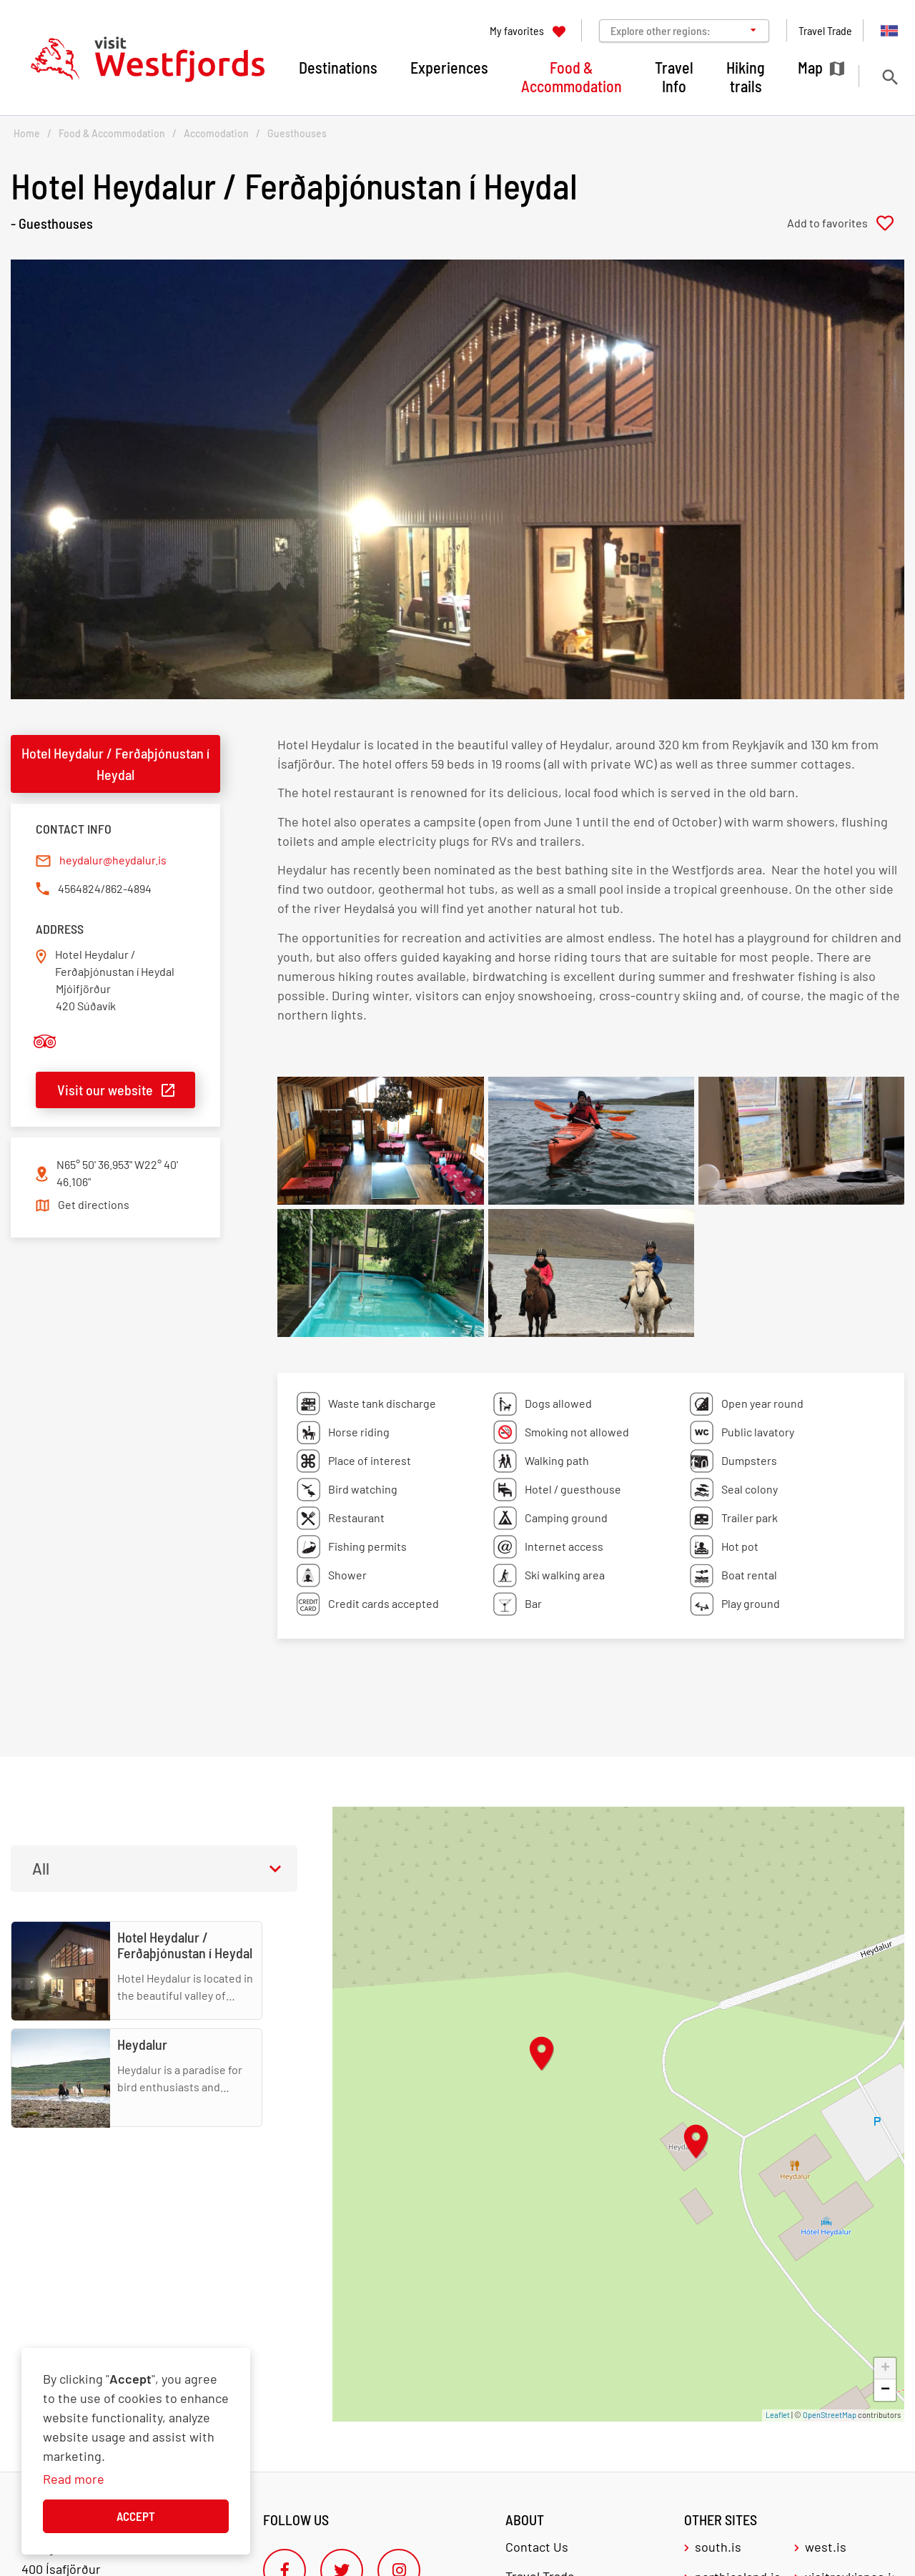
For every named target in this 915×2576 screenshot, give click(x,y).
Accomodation (216, 133)
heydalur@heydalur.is (113, 860)
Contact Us (536, 2547)
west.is (825, 2547)
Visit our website (105, 1089)
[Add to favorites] (845, 223)
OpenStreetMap (829, 2414)
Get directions (93, 1204)
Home (27, 133)
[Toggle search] (889, 77)
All (40, 1868)
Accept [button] (136, 2516)
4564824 (79, 888)
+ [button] (885, 2368)
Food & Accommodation (112, 133)
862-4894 (128, 888)
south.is (718, 2547)
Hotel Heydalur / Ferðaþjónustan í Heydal (115, 763)
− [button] (885, 2390)
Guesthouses (297, 133)
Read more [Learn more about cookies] (73, 2479)
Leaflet (778, 2414)
